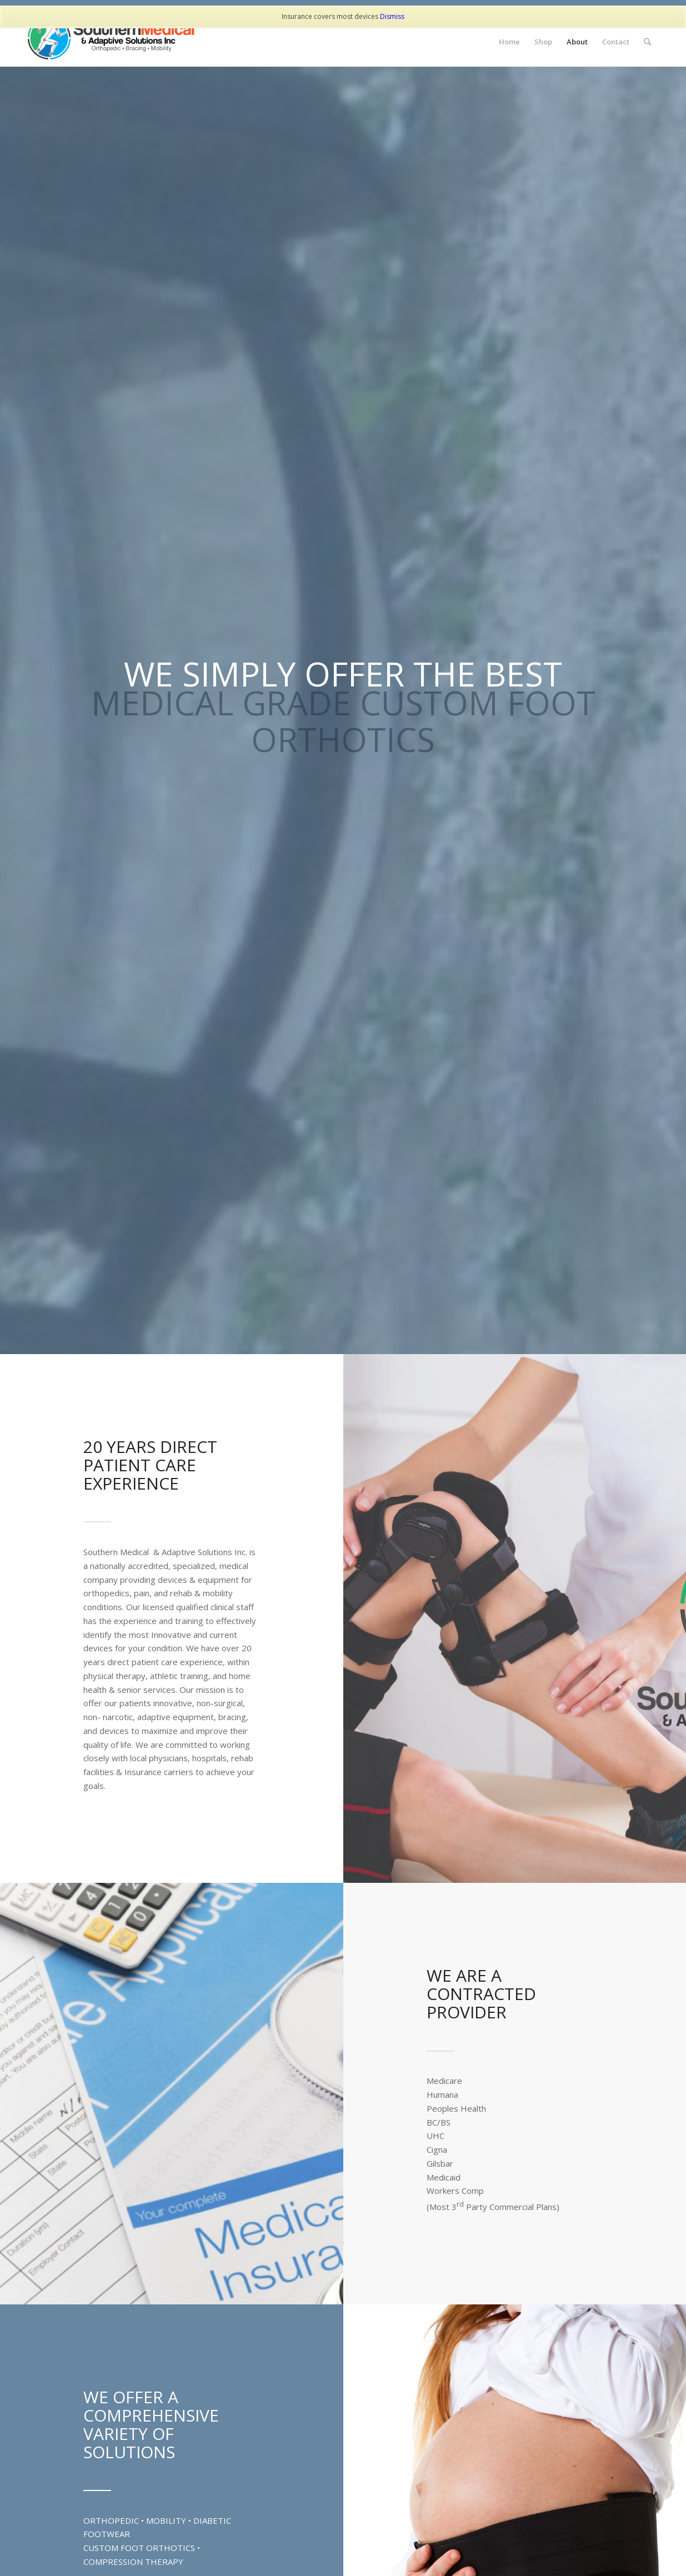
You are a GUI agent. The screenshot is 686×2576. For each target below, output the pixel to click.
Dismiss (392, 16)
